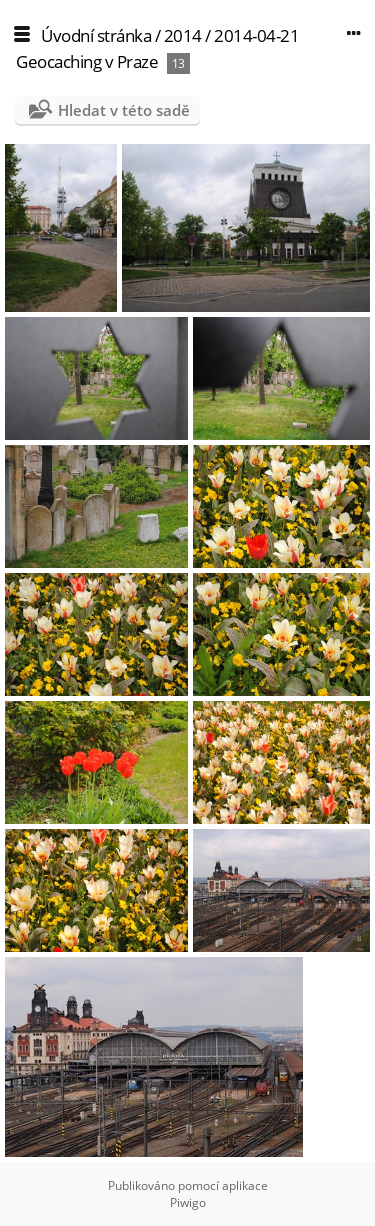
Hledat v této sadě (124, 110)
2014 (183, 35)
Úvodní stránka (96, 35)
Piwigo (188, 1202)
